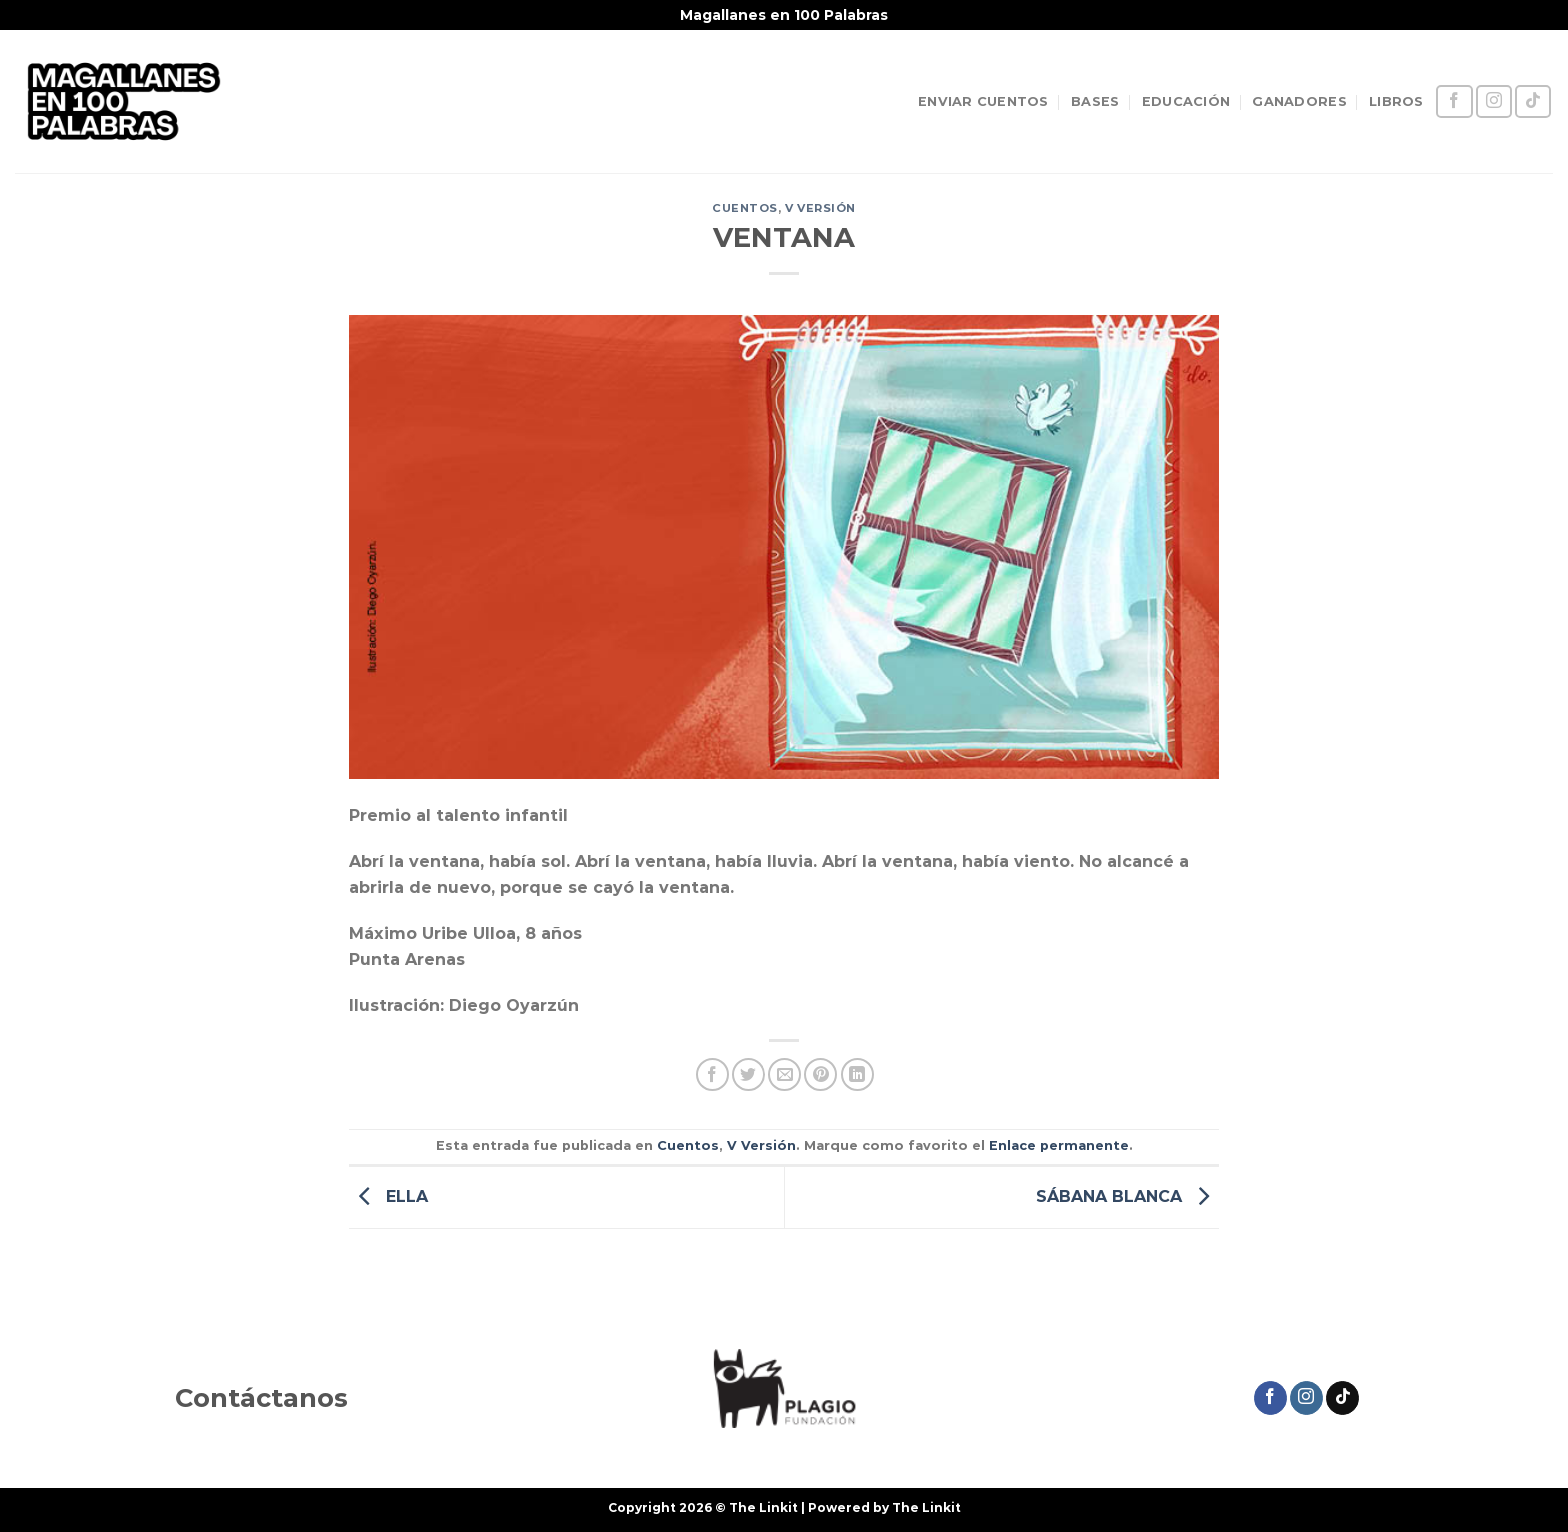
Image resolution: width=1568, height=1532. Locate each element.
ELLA (388, 1196)
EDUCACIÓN (1186, 101)
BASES (1095, 101)
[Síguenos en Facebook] (1454, 101)
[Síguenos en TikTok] (1533, 101)
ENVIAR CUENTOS (983, 101)
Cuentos (745, 208)
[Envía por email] (784, 1074)
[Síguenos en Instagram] (1494, 101)
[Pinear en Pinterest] (820, 1074)
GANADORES (1299, 101)
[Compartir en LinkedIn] (857, 1074)
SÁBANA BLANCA (1127, 1196)
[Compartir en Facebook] (712, 1074)
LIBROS (1396, 101)
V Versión (820, 208)
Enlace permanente (1059, 1145)
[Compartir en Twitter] (748, 1074)
